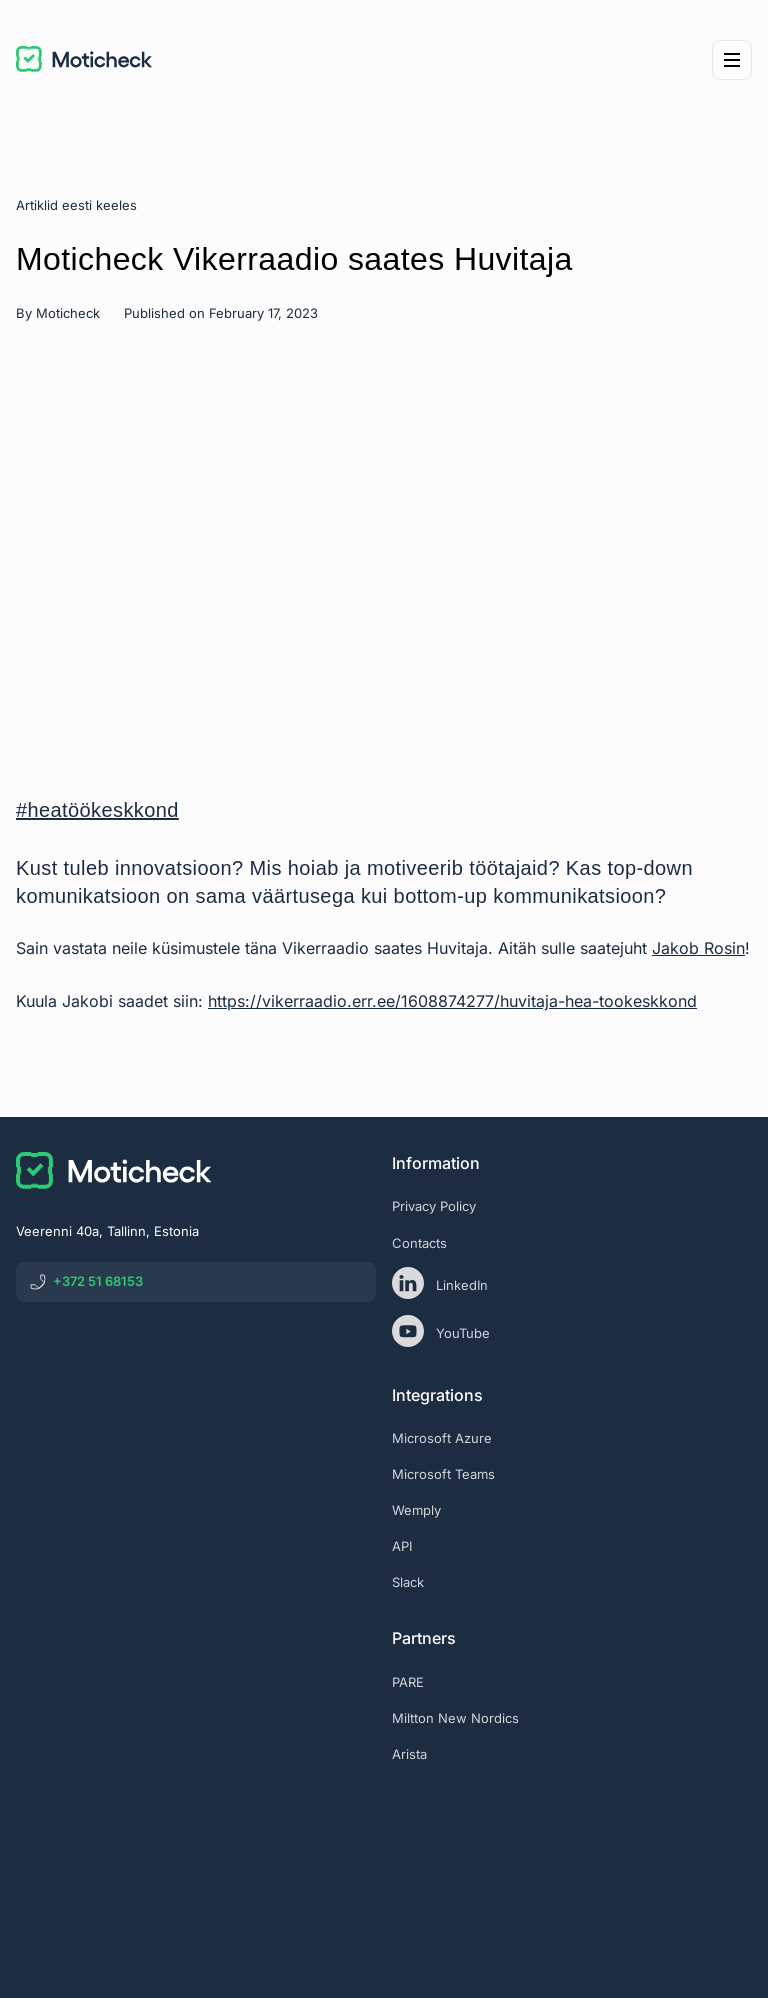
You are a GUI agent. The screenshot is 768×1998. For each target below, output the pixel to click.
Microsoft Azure (442, 1438)
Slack (408, 1582)
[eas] (572, 1837)
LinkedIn (440, 1283)
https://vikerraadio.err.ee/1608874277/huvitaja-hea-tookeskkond (452, 1001)
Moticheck (68, 313)
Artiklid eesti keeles (76, 205)
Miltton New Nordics (455, 1718)
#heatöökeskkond (97, 810)
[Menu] (732, 60)
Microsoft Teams (443, 1474)
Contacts (419, 1243)
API (402, 1546)
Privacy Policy (434, 1206)
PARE (408, 1682)
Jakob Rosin (698, 948)
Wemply (416, 1510)
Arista (409, 1754)
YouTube (441, 1331)
